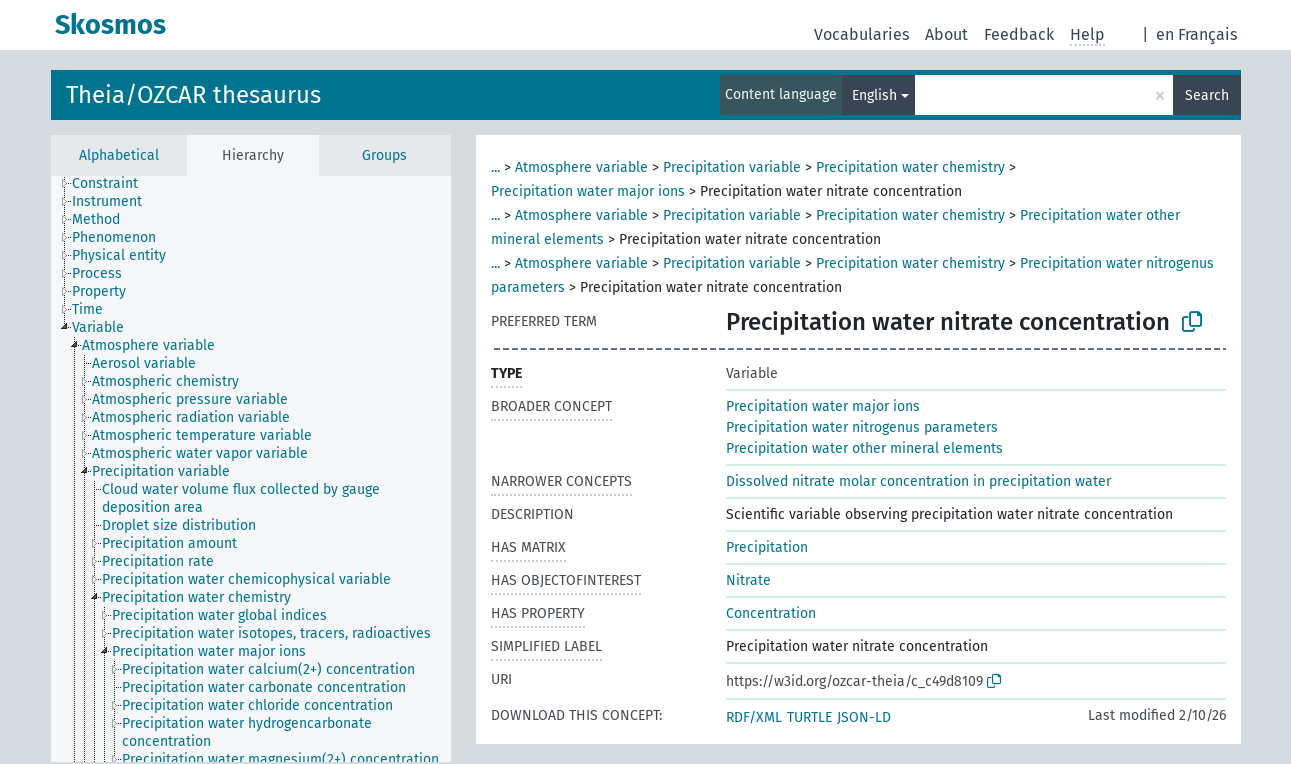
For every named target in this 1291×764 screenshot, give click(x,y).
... (495, 167)
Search (1207, 95)
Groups (384, 155)
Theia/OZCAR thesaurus (193, 95)
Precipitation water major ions (588, 191)
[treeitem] (113, 184)
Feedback (1019, 34)
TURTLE (809, 717)
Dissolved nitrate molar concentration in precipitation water (918, 481)
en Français (1196, 34)
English (874, 95)
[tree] (251, 469)
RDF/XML (754, 717)
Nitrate (748, 580)
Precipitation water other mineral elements (864, 448)
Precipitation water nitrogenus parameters (862, 427)
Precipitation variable (732, 167)
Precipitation (767, 547)
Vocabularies (861, 34)
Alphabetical (119, 155)
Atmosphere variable (581, 167)
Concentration (771, 613)
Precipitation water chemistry (910, 167)
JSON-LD (864, 717)
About (946, 34)
